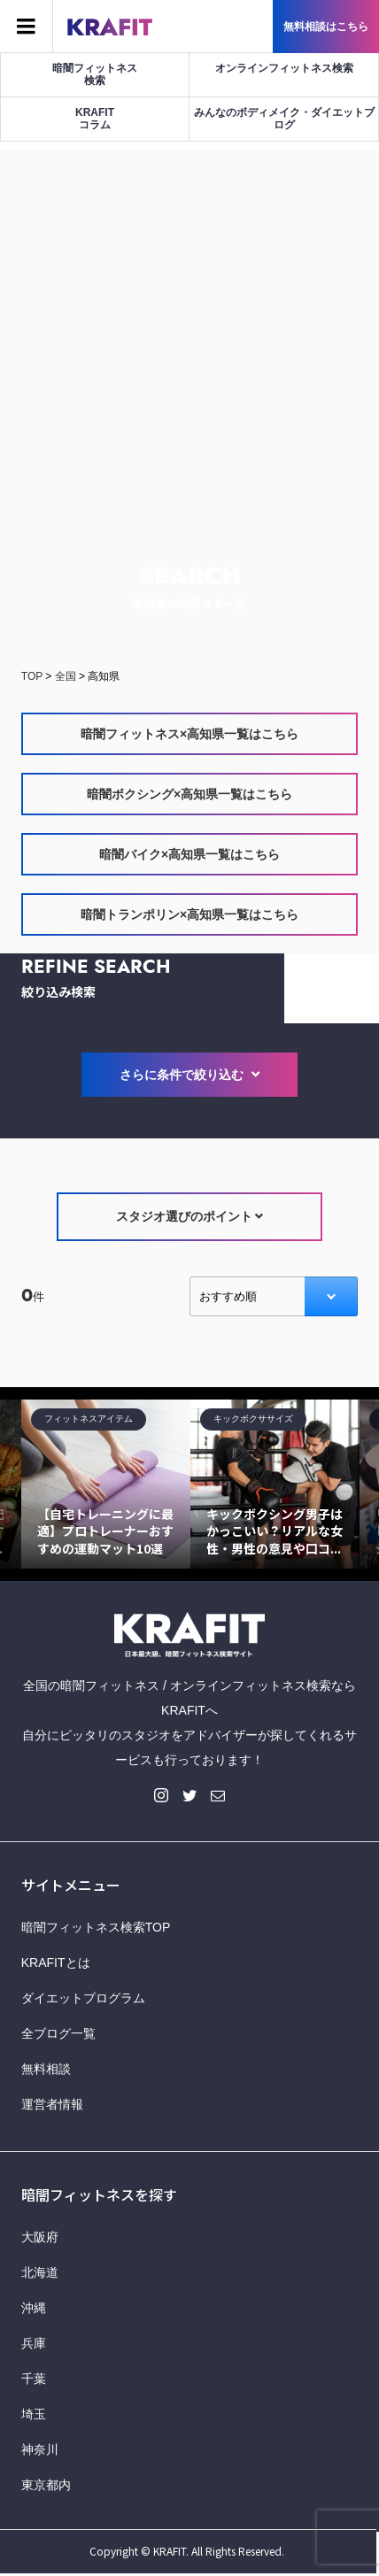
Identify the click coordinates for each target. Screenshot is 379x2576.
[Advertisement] (189, 339)
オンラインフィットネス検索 (284, 68)
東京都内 (46, 2485)
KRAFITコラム (94, 118)
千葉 (33, 2379)
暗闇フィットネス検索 (94, 74)
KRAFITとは (55, 1962)
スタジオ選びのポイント (190, 1216)
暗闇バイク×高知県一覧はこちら (189, 854)
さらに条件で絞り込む (189, 1075)
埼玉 (33, 2414)
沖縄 (33, 2308)
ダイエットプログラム (83, 1998)
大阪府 (39, 2237)
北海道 (39, 2272)
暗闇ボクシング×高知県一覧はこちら (189, 794)
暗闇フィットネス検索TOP (96, 1927)
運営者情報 (52, 2104)
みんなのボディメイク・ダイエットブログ (284, 118)
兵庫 (33, 2343)
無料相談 (46, 2069)
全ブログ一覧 (58, 2033)
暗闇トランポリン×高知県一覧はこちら (189, 914)
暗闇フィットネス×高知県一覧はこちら (189, 734)
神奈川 (39, 2449)
